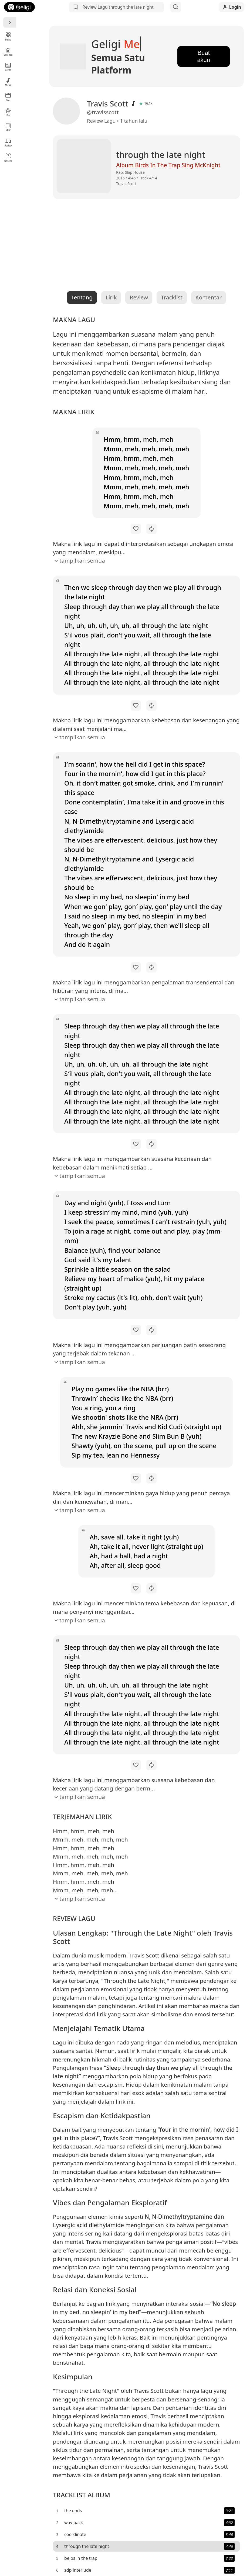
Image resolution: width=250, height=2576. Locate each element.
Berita (8, 66)
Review (8, 142)
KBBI (8, 127)
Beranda (8, 51)
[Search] (175, 7)
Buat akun (199, 50)
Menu (8, 36)
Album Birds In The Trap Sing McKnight (143, 155)
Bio (8, 112)
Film (8, 97)
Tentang (8, 157)
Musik (8, 81)
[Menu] (9, 22)
